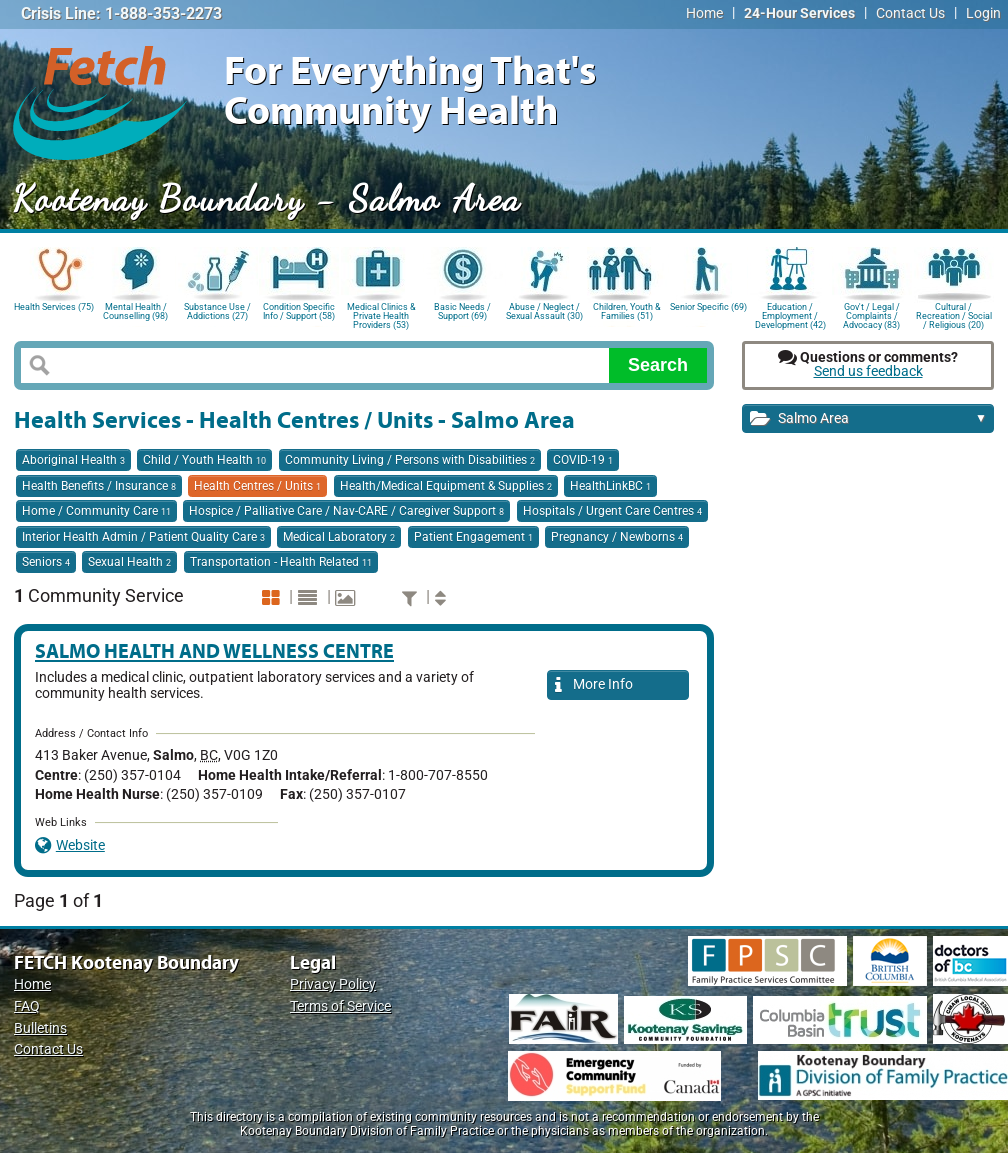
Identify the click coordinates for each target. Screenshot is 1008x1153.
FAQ (27, 1006)
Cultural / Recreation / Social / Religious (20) (954, 314)
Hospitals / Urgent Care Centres (612, 511)
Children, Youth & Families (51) (627, 311)
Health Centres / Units (257, 486)
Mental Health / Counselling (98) (135, 311)
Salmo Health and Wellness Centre (214, 650)
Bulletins (40, 1028)
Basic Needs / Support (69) (462, 311)
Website (70, 845)
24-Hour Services (799, 13)
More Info (594, 685)
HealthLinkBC (610, 486)
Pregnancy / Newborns (617, 537)
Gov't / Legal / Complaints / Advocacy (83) (871, 314)
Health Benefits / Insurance (99, 486)
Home (704, 13)
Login (983, 13)
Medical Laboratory (339, 537)
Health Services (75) (54, 307)
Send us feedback (868, 371)
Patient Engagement (473, 537)
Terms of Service (340, 1006)
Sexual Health (129, 562)
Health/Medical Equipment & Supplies (446, 486)
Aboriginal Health (73, 460)
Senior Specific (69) (708, 307)
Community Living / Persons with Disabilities (410, 460)
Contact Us (910, 13)
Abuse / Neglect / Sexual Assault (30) (544, 311)
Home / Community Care (96, 511)
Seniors (46, 562)
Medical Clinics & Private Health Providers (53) (381, 314)
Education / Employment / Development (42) (790, 314)
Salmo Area (868, 419)
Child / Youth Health (204, 460)
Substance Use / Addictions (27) (217, 311)
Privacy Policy (333, 984)
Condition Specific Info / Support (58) (299, 311)
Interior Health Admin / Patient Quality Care (143, 537)
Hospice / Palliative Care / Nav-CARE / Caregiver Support (346, 511)
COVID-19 (583, 460)
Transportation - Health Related (281, 562)
